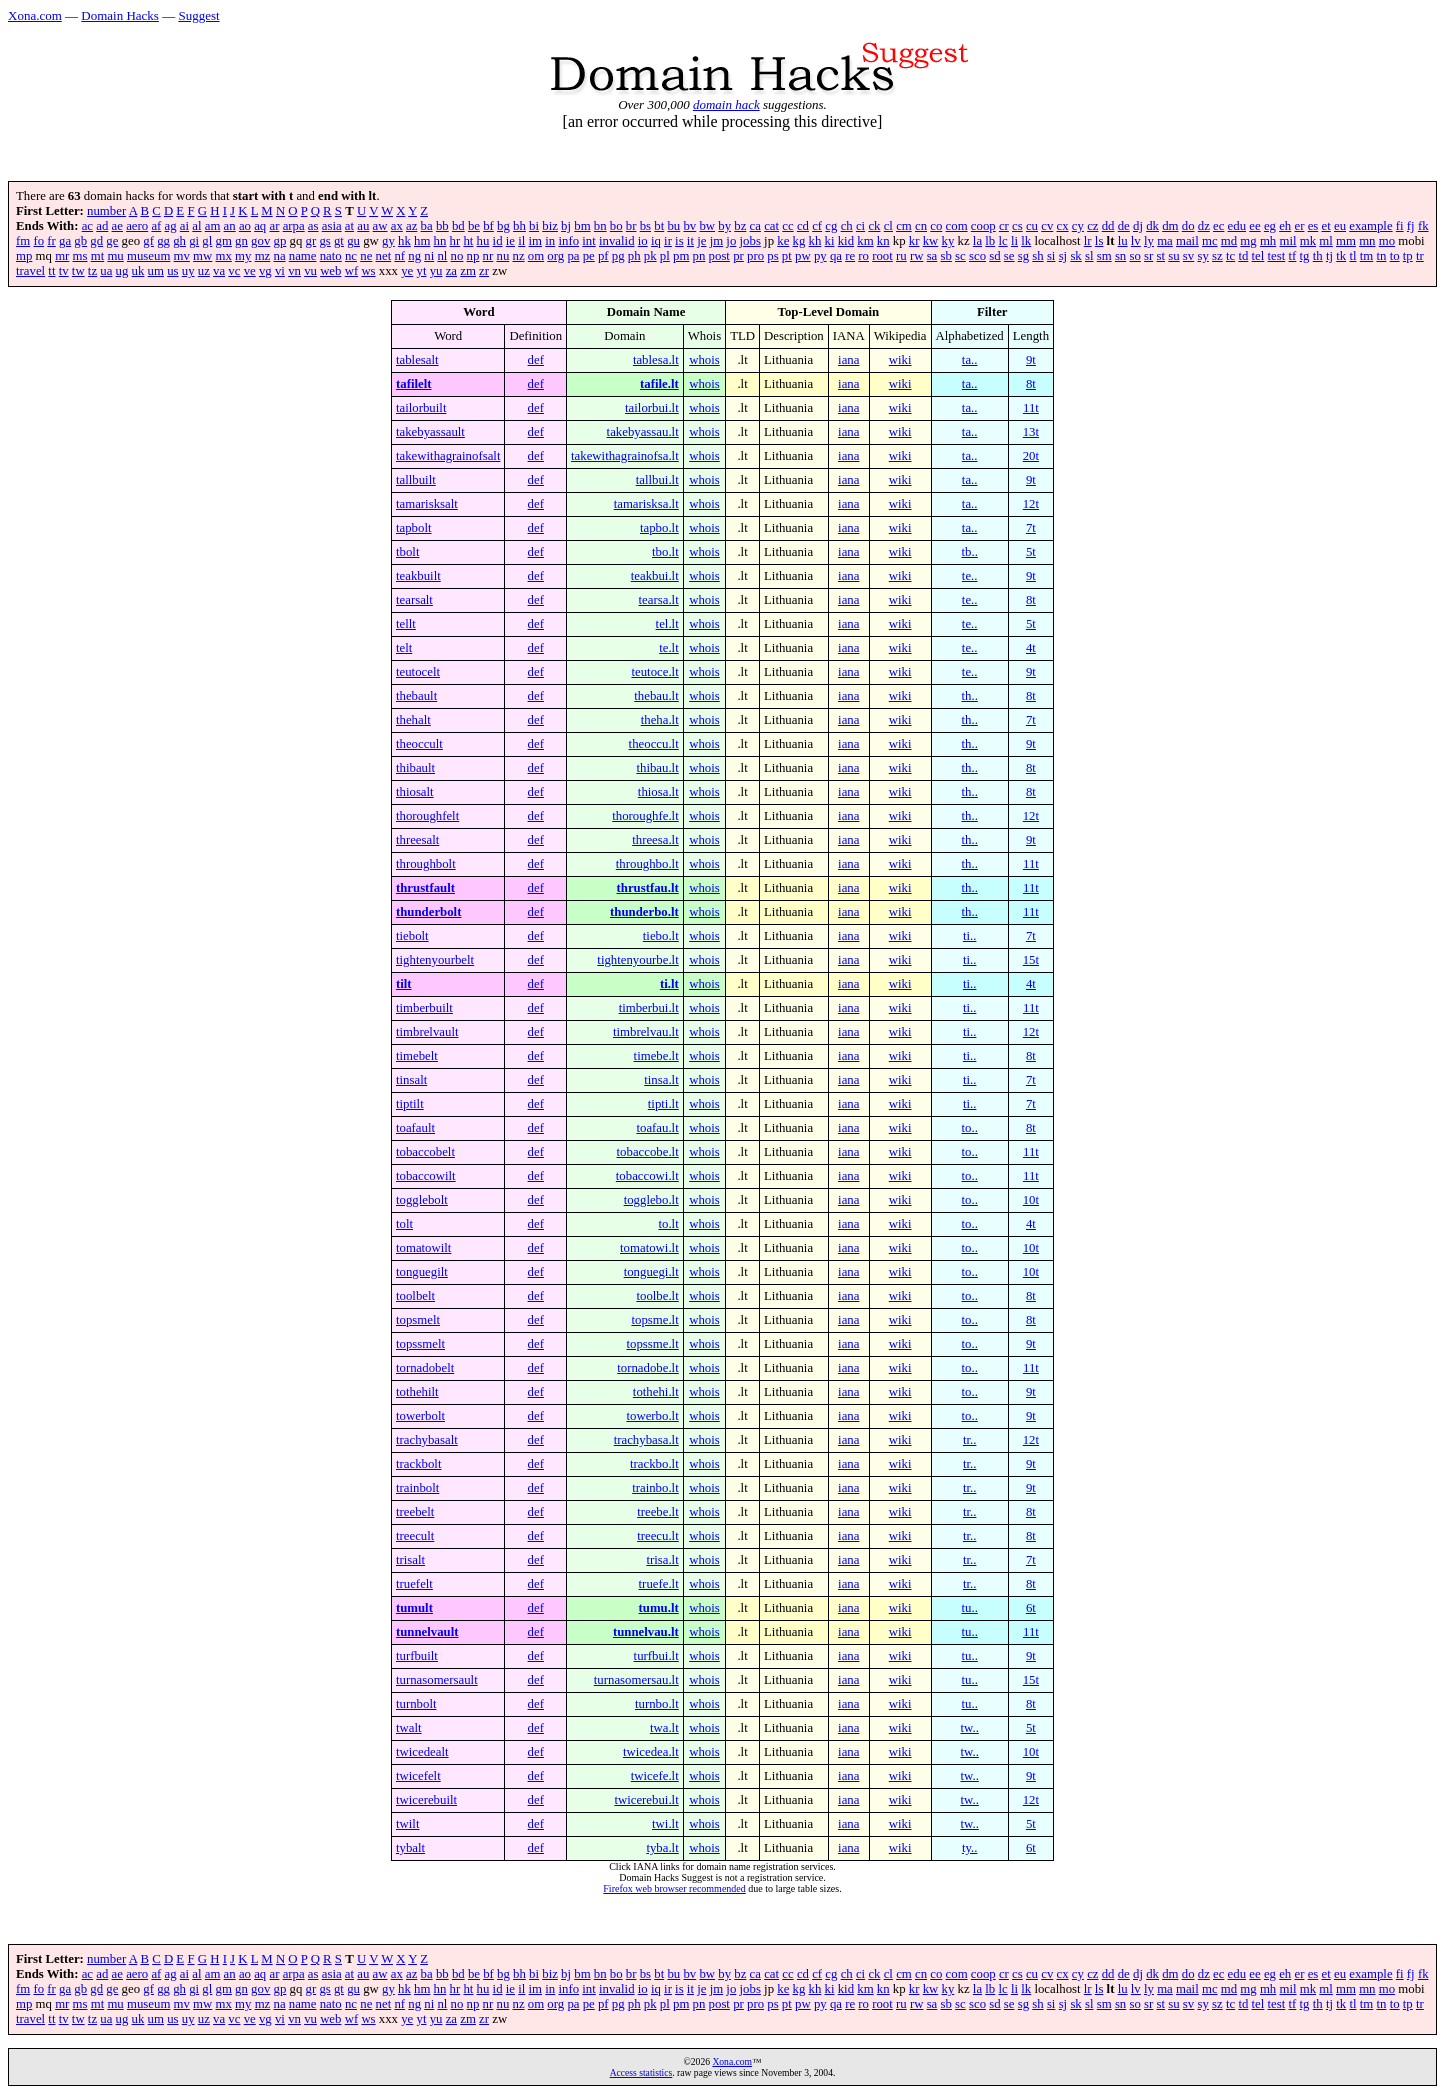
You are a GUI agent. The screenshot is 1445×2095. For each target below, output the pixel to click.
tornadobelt (425, 1368)
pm (681, 256)
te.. (970, 576)
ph (634, 256)
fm (23, 241)
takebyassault (430, 432)
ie (510, 241)
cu (1032, 226)
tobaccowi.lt (647, 1176)
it (690, 241)
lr (1088, 241)
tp (1408, 256)
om (536, 256)
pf (603, 256)
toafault (415, 1128)
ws (368, 271)
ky (948, 241)
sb (946, 256)
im (536, 241)
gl (207, 241)
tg (1305, 256)
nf (399, 256)
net (384, 256)
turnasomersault (437, 1680)
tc (1230, 256)
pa (573, 256)
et (1326, 226)
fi (1400, 226)
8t (1031, 384)
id (498, 241)
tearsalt (414, 600)
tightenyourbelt (435, 960)
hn (440, 241)
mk (1308, 241)
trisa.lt (662, 1560)
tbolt (407, 552)
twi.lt (665, 1824)
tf (1293, 256)
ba (427, 226)
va (219, 271)
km (865, 241)
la (977, 241)
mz (263, 256)
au (363, 226)
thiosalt (415, 792)
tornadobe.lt (647, 1368)
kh (815, 241)
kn (883, 241)
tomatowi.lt (649, 1248)
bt (659, 226)
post (719, 256)
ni (429, 256)
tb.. (969, 552)
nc (351, 256)
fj (1411, 226)
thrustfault (425, 888)
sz (1217, 256)
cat (771, 226)
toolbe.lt (657, 1296)
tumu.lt (659, 1608)
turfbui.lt (656, 1656)
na (279, 256)
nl (442, 256)
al (196, 226)
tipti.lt (663, 1104)
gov (260, 241)
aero (137, 226)
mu (115, 256)
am (213, 226)
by (724, 226)
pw (803, 256)
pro (755, 256)
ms (80, 256)
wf (352, 271)
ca (755, 226)
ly (1149, 241)
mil (1287, 241)
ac (87, 226)
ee (1254, 226)
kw (931, 241)
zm (468, 271)
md (1229, 241)
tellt (406, 624)
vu (310, 271)
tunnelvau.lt (646, 1632)
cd (803, 226)
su (1173, 256)
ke (783, 241)
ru (901, 256)
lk (1026, 241)
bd (458, 226)
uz (204, 271)
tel (1258, 256)
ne (366, 256)
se (1009, 256)
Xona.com (35, 15)
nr (488, 256)
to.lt (668, 1224)
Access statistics (641, 2072)
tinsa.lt (661, 1080)
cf (817, 226)
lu (1123, 241)
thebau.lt (656, 696)
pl (665, 256)
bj (566, 226)
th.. (969, 696)
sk (1075, 256)
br (631, 226)
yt (422, 271)
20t (1031, 456)
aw (380, 226)
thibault (415, 768)
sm (1104, 256)
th (1318, 256)
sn (1120, 256)
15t (1031, 960)
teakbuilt (418, 576)
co (936, 226)
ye (407, 271)
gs (324, 241)
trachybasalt (427, 1440)
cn (921, 226)
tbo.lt (665, 552)
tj (1329, 256)
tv (64, 271)
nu (502, 256)
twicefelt (418, 1776)
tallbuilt (416, 480)
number (106, 211)
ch (847, 226)
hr (455, 241)
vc (234, 271)
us (172, 271)
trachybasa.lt (646, 1440)
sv (1188, 256)
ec (1218, 226)
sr (1148, 256)
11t (1031, 408)
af (156, 226)
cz (1092, 226)
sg (1023, 256)
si (1051, 256)
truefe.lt (659, 1584)
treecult (415, 1536)
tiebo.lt (661, 936)
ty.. (970, 1848)
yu (436, 271)
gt (339, 241)
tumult (414, 1608)
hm (422, 241)
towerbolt (420, 1416)
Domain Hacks (120, 15)
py (820, 256)
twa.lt (664, 1728)
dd (1108, 226)
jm (717, 241)
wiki (900, 360)
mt (98, 256)
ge (112, 241)
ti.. (970, 936)
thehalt (413, 720)
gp (280, 241)
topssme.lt (652, 1344)
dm (1170, 226)
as (313, 226)
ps (772, 256)
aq (260, 226)
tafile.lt (659, 384)
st (1161, 256)
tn (1381, 256)
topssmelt (420, 1344)
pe (589, 256)
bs (645, 226)
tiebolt (412, 936)
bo (616, 226)
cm (904, 226)
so (1134, 256)
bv (689, 226)
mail (1187, 241)
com (957, 226)
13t (1031, 432)
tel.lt (667, 624)
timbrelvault (427, 1032)
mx (224, 256)
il (521, 241)
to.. (969, 1128)
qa (836, 256)
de (1124, 226)
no (457, 256)
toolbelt (415, 1296)
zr (484, 271)
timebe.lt (656, 1056)
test (1277, 256)
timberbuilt (424, 1008)
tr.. (970, 1440)
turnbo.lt (657, 1704)
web (330, 271)
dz (1204, 226)
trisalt (410, 1560)
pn (699, 256)
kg (799, 241)
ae (117, 226)
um (156, 271)
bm (582, 226)
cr (1004, 226)
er (1299, 226)
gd (96, 241)
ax (397, 226)
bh (519, 226)
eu (1340, 226)
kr (914, 241)
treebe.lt (658, 1512)
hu (483, 241)
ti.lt (669, 984)
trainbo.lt (655, 1488)
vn (294, 271)
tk (1341, 256)
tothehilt (417, 1392)
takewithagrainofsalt (448, 456)
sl (1089, 256)
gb (80, 241)
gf (148, 241)
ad (102, 226)
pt (787, 256)
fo (38, 241)
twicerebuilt (426, 1800)
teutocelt (418, 672)
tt (51, 271)
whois (704, 360)
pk (650, 256)
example (1370, 226)
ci (860, 226)
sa (932, 256)
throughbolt (426, 864)
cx (1063, 226)
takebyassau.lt (643, 432)
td (1243, 256)
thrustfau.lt (648, 888)
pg (618, 256)
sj (1063, 256)
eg (1270, 226)
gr (311, 241)
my (243, 256)
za (451, 271)
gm (224, 241)
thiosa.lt (658, 792)
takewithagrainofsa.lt (625, 456)
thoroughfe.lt (645, 816)
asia (332, 226)
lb (990, 241)
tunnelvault (427, 1632)
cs (1017, 226)
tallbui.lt (657, 480)
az (411, 226)
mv (182, 256)
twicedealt (422, 1752)
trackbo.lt (654, 1464)
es (1313, 226)
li (1014, 241)
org (555, 256)
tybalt (410, 1848)
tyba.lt (662, 1848)
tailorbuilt (421, 408)
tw (78, 271)
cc (787, 226)
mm (1346, 241)
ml (1326, 241)
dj (1138, 226)
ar (274, 226)
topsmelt (418, 1320)
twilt (407, 1824)
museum (148, 256)
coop (983, 226)
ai (184, 226)
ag (171, 226)
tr (1420, 256)
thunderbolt (428, 912)
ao (245, 226)
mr (62, 256)
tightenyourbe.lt (637, 960)
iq (656, 241)
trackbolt (418, 1464)
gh (179, 241)
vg (265, 271)
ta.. (970, 360)
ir (668, 241)
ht (468, 241)
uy (188, 271)
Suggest (198, 15)
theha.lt (660, 720)
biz (550, 226)
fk (1423, 226)
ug (122, 271)
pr (738, 256)
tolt (404, 1224)
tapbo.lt (659, 528)
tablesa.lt (656, 360)
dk (1152, 226)
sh (1037, 256)
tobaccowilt (426, 1176)
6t (1031, 1608)
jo (731, 241)
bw (707, 226)
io (643, 241)
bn (600, 226)
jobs (750, 241)
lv (1136, 241)
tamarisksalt (427, 504)
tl (1352, 256)
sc (960, 256)
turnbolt (416, 1704)
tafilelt (414, 384)
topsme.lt (654, 1320)
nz (518, 256)
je (701, 241)
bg (503, 226)
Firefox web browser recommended (674, 1888)
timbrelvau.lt (646, 1032)
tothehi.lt (656, 1392)
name (303, 256)
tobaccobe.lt (648, 1152)
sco (977, 256)
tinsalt (411, 1080)
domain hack (726, 104)
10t (1031, 1200)
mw (202, 256)
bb (442, 226)
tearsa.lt (659, 600)
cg (831, 226)
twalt (409, 1728)
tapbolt (414, 528)
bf (488, 226)
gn (241, 241)
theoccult (419, 744)
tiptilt (410, 1104)
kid (846, 241)
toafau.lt (657, 1128)
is (679, 241)
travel (30, 271)
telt (404, 648)
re (850, 256)
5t (1031, 552)
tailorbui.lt (652, 408)
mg (1248, 241)
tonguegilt (422, 1272)
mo (1387, 241)
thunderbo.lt (644, 912)
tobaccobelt (425, 1152)
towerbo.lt (652, 1416)
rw (917, 256)
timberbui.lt (649, 1008)
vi (280, 271)
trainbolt (417, 1488)
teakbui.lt (655, 576)
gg (163, 241)
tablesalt (417, 360)
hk (404, 241)
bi (534, 226)
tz (92, 271)
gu (353, 241)
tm (1367, 256)
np (473, 256)
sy (1202, 256)
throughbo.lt (647, 864)
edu (1237, 226)
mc (1210, 241)
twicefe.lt (655, 1776)
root (882, 256)
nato (331, 256)
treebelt (415, 1512)
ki (830, 241)
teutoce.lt (654, 672)
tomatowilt (423, 1248)
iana (848, 360)
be (474, 226)
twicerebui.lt (646, 1800)
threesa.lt (655, 840)
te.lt (669, 648)
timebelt (417, 1056)
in (550, 241)
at (349, 226)
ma (1165, 241)
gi (194, 241)
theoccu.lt (654, 744)
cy (1078, 226)
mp (24, 256)
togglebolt (422, 1200)
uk (138, 271)
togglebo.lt (651, 1200)
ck (874, 226)
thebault (416, 696)
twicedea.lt (651, 1752)
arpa (294, 226)
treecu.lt (658, 1536)
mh (1268, 241)
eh (1285, 226)
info (568, 241)
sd (994, 256)
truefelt (414, 1584)
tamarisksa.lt (646, 504)
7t (1031, 528)
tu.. (969, 1608)
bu (673, 226)
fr (51, 241)
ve (250, 271)
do (1188, 226)
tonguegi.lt (651, 1272)
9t (1031, 360)
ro (863, 256)
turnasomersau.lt (636, 1680)
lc (1002, 241)
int (589, 241)
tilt (404, 984)
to (1395, 256)
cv (1047, 226)
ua (106, 271)
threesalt (417, 840)
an (230, 226)
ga (65, 241)
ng (414, 256)
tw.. (969, 1728)
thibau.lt (657, 768)
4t (1031, 648)
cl (888, 226)
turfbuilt (417, 1656)
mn (1367, 241)
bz (740, 226)
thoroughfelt (427, 816)
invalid (617, 241)
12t (1031, 504)
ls (1099, 241)
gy (388, 241)
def (536, 360)
